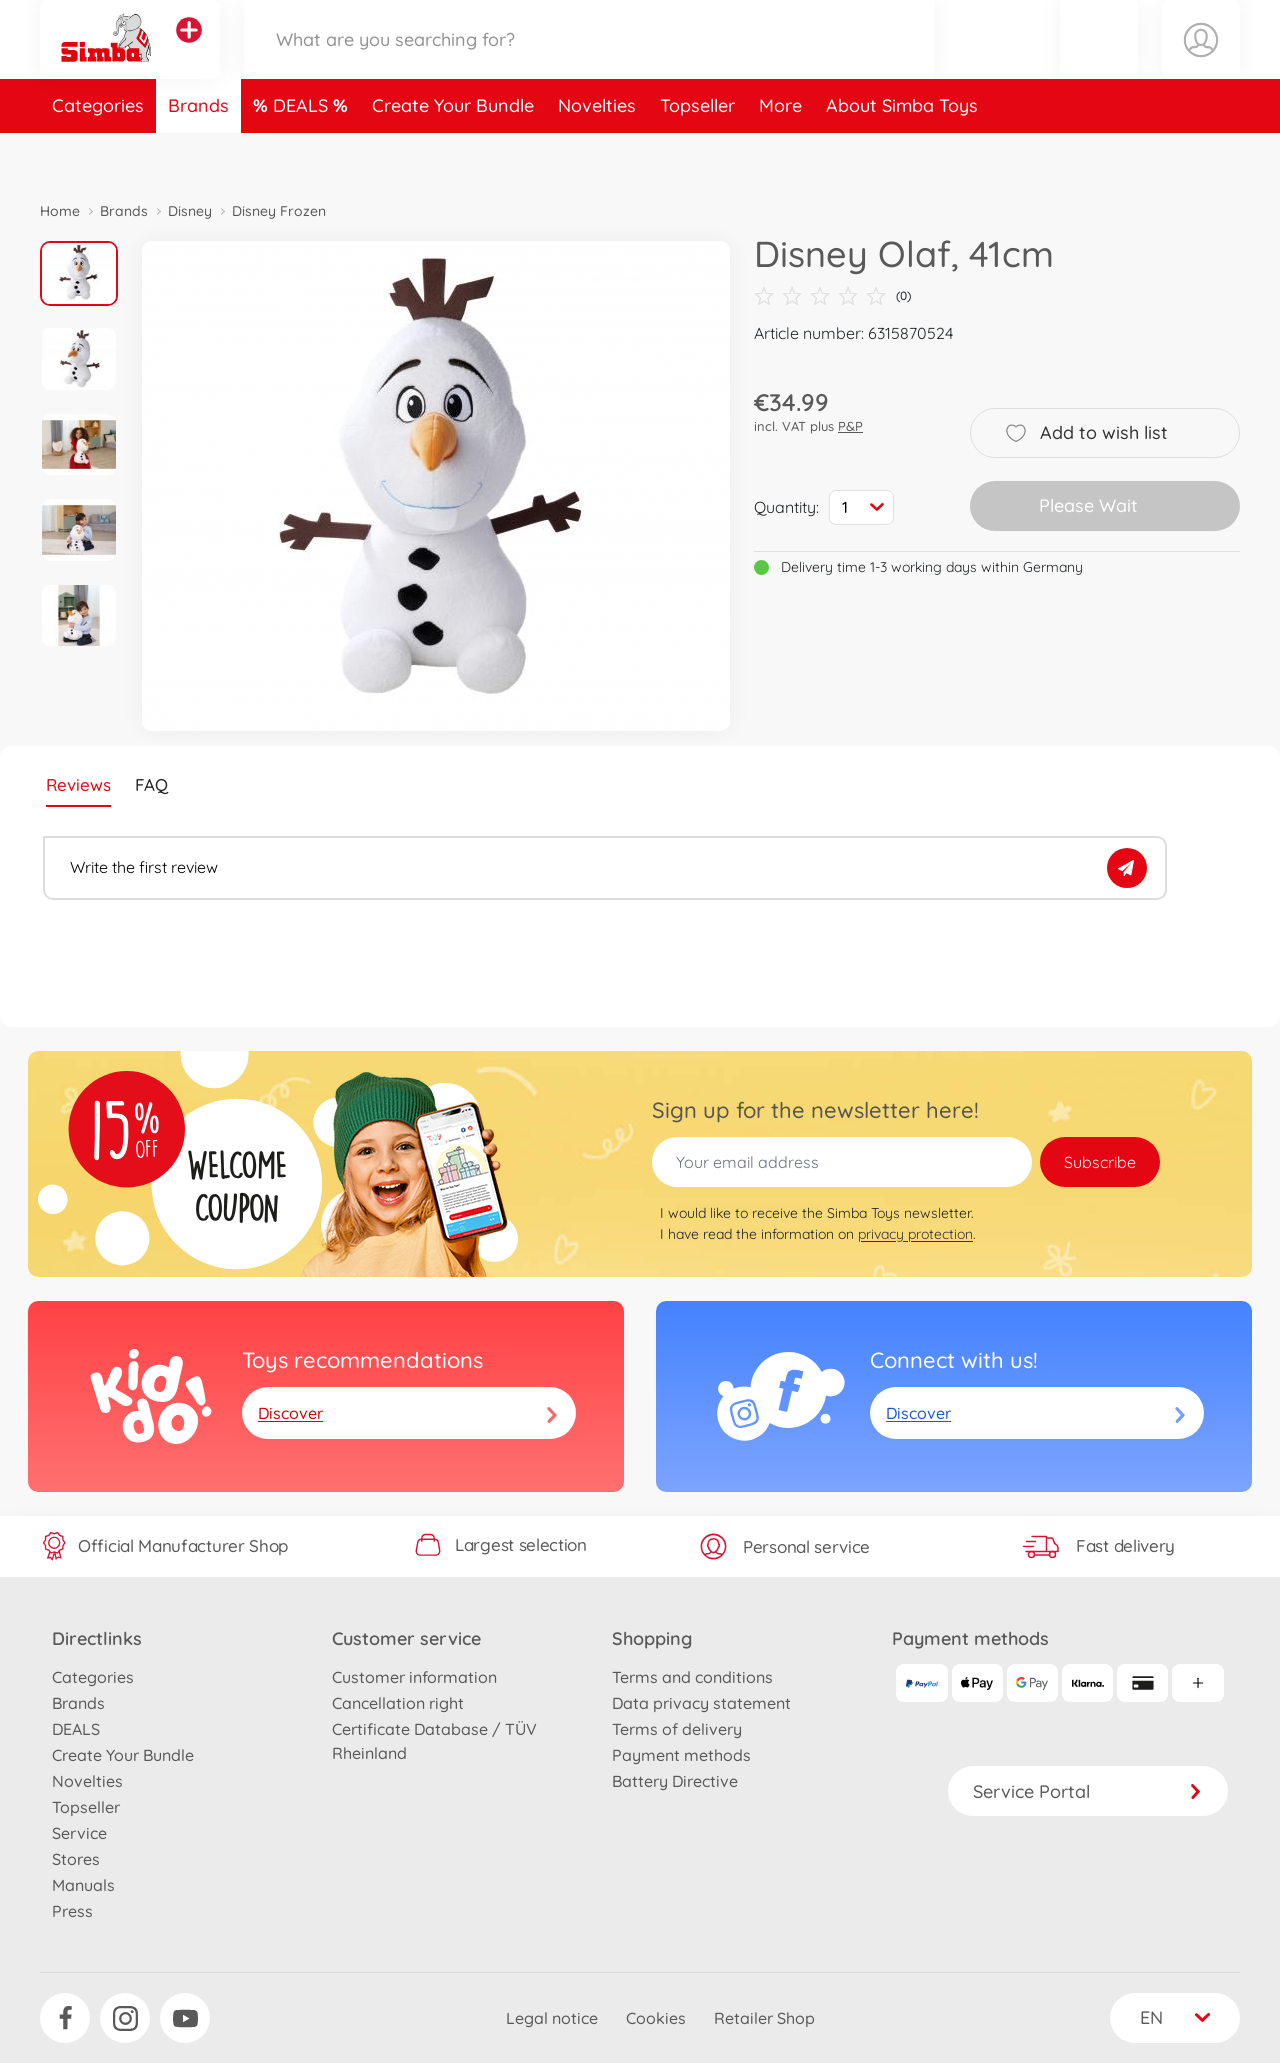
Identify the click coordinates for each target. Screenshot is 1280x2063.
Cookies (656, 2018)
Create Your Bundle (453, 153)
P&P (850, 426)
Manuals (83, 1885)
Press (72, 1911)
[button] (1099, 63)
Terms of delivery (677, 1729)
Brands (198, 153)
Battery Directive (675, 1781)
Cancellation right (398, 1703)
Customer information (414, 1677)
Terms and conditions (692, 1677)
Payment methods (681, 1755)
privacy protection (915, 1234)
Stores (76, 1859)
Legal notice (552, 2018)
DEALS (303, 153)
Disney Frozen (279, 211)
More (780, 153)
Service (79, 1833)
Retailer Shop (764, 2018)
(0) (832, 296)
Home (60, 211)
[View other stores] (189, 54)
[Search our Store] (589, 63)
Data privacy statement (701, 1703)
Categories (98, 153)
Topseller (697, 153)
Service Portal (1088, 1791)
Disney (190, 211)
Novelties (597, 153)
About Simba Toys (902, 153)
